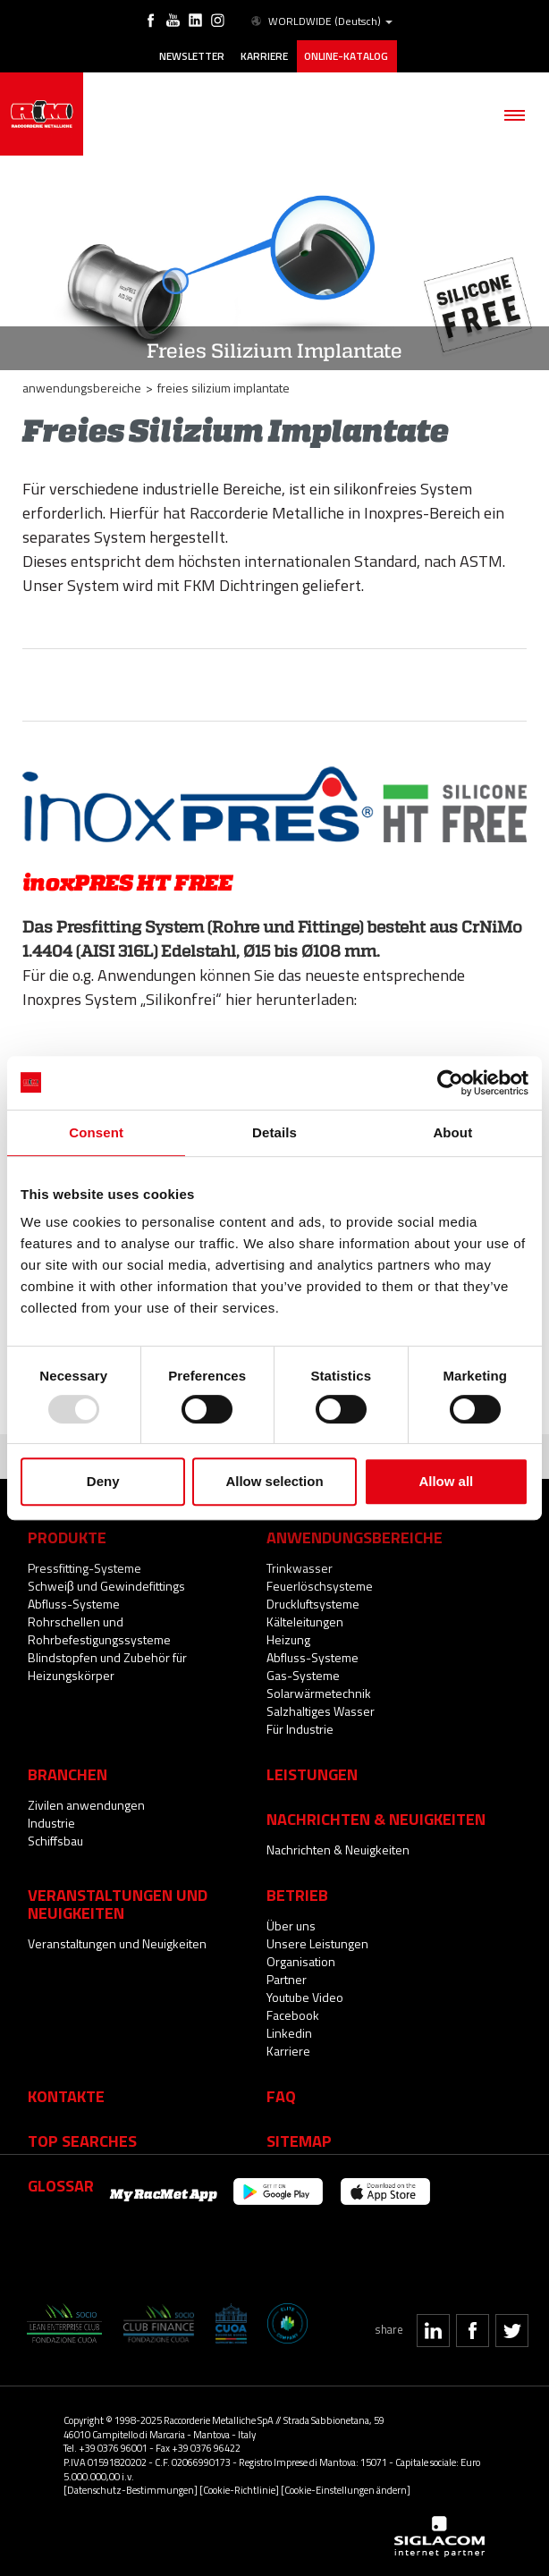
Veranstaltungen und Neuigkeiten (117, 1943)
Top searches (82, 2140)
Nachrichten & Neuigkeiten (338, 1849)
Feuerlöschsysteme (319, 1585)
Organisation (300, 1961)
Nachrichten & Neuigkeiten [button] (376, 1818)
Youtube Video (304, 1997)
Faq (281, 2095)
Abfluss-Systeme (74, 1603)
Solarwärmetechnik (318, 1693)
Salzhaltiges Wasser (320, 1711)
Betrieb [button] (297, 1894)
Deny (103, 1481)
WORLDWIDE (321, 21)
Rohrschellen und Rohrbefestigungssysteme (99, 1630)
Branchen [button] (67, 1773)
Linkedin (289, 2032)
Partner (286, 1979)
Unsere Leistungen (317, 1943)
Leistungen (312, 1773)
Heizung (288, 1639)
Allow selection (274, 1481)
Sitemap (299, 2140)
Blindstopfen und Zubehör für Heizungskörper (107, 1666)
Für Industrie (300, 1728)
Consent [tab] (96, 1132)
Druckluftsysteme (312, 1603)
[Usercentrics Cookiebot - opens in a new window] (450, 1082)
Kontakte (66, 2095)
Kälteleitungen (304, 1621)
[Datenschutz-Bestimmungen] (130, 2489)
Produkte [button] (67, 1537)
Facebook (292, 2015)
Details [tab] (274, 1132)
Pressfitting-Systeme (84, 1567)
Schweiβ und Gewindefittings (106, 1585)
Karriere (264, 56)
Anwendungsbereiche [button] (354, 1537)
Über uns (291, 1925)
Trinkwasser (299, 1567)
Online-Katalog (346, 56)
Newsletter (191, 56)
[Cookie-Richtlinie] (239, 2489)
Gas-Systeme (303, 1675)
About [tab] (452, 1132)
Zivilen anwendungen (86, 1804)
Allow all (445, 1481)
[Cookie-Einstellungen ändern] (345, 2489)
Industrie (51, 1822)
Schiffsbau (55, 1840)
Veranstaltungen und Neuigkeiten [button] (117, 1903)
